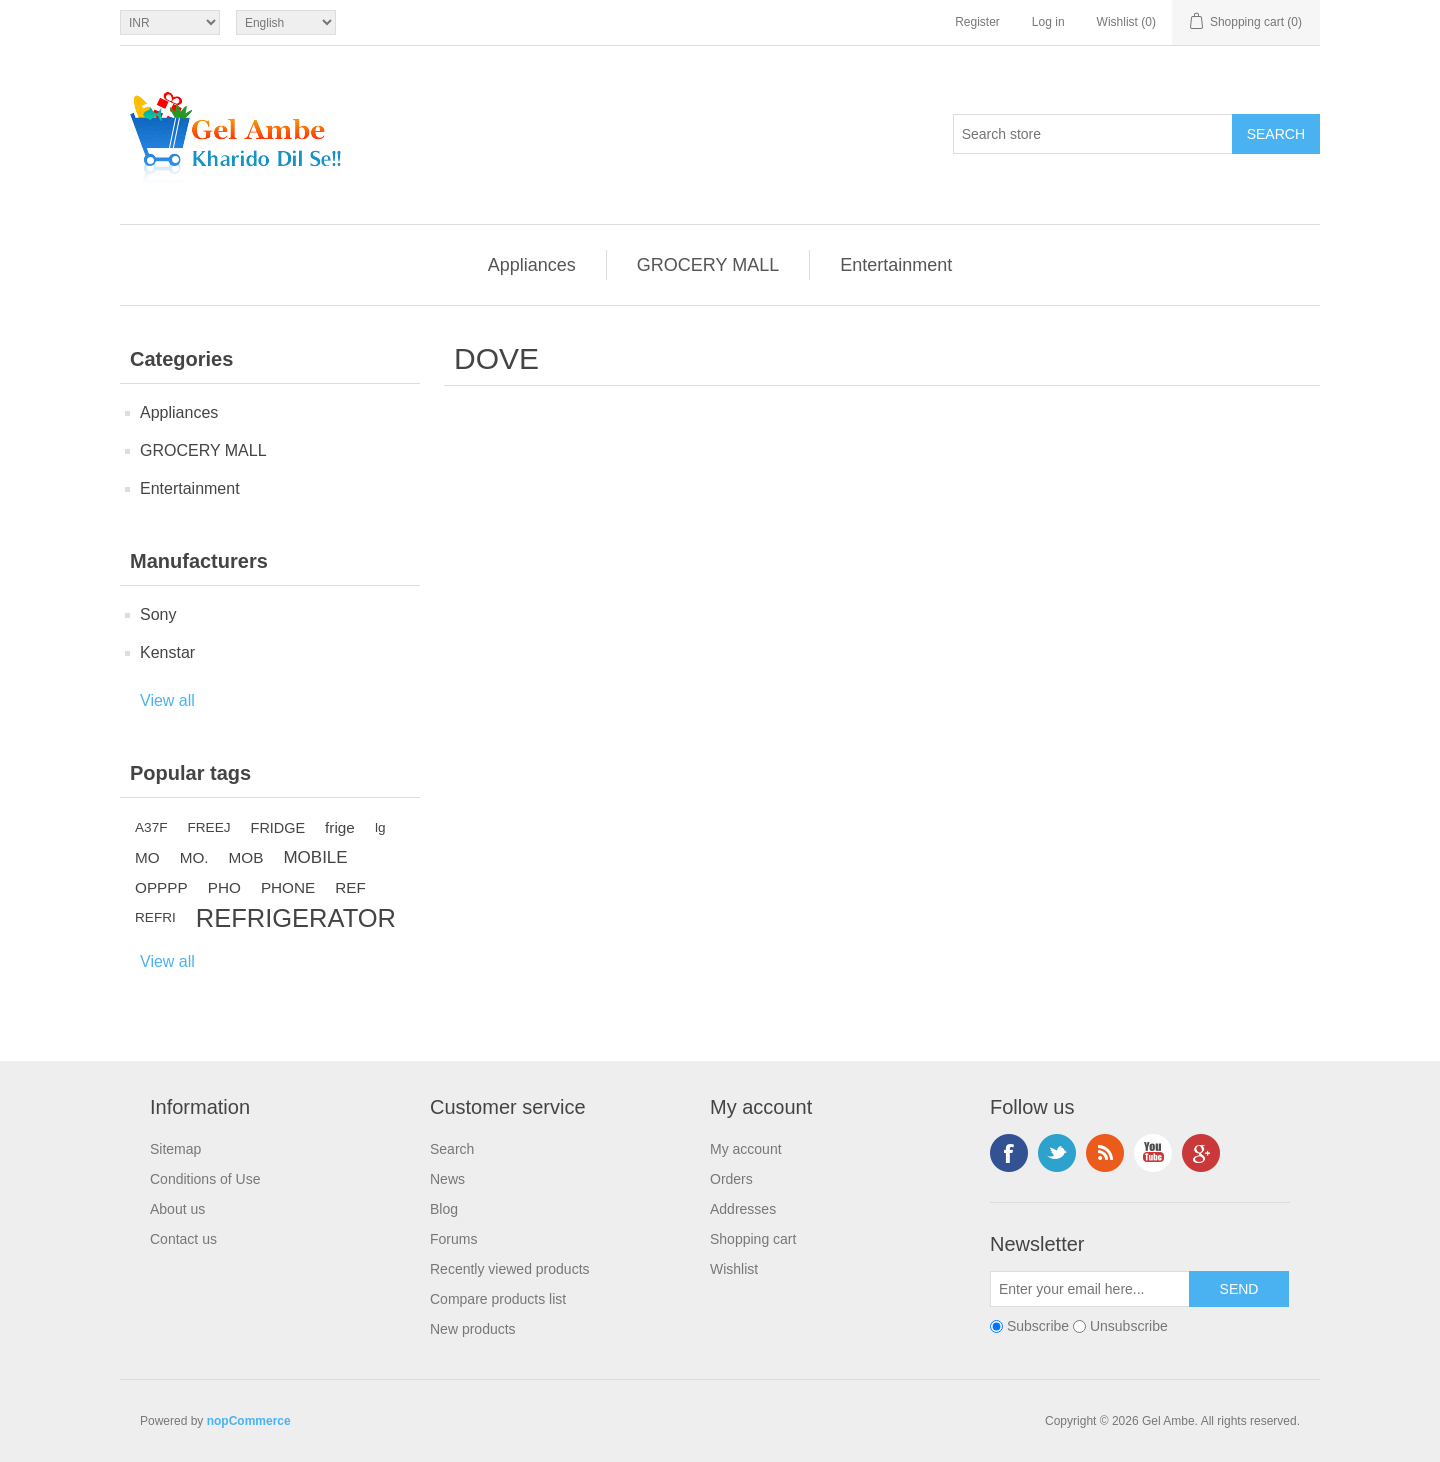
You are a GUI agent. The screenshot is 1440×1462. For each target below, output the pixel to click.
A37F (151, 827)
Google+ (1201, 1153)
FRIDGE (278, 828)
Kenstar (167, 652)
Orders (731, 1179)
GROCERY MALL (708, 265)
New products (473, 1329)
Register (977, 22)
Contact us (183, 1239)
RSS (1105, 1153)
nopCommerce (249, 1421)
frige (340, 827)
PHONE (288, 887)
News (447, 1179)
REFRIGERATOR (296, 918)
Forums (453, 1239)
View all (167, 700)
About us (177, 1209)
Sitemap (175, 1149)
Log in (1048, 22)
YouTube (1153, 1153)
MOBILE (315, 857)
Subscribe (1038, 1326)
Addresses (743, 1209)
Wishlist (734, 1269)
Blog (444, 1209)
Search (452, 1149)
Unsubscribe (1129, 1326)
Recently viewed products (510, 1269)
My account (746, 1149)
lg (380, 827)
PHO (224, 887)
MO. (194, 857)
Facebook (1009, 1153)
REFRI (155, 917)
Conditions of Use (205, 1179)
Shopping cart (753, 1239)
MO (147, 857)
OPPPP (161, 887)
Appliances (532, 265)
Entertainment (896, 265)
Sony (158, 614)
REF (350, 887)
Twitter (1057, 1153)
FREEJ (209, 827)
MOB (246, 857)
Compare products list (498, 1299)
